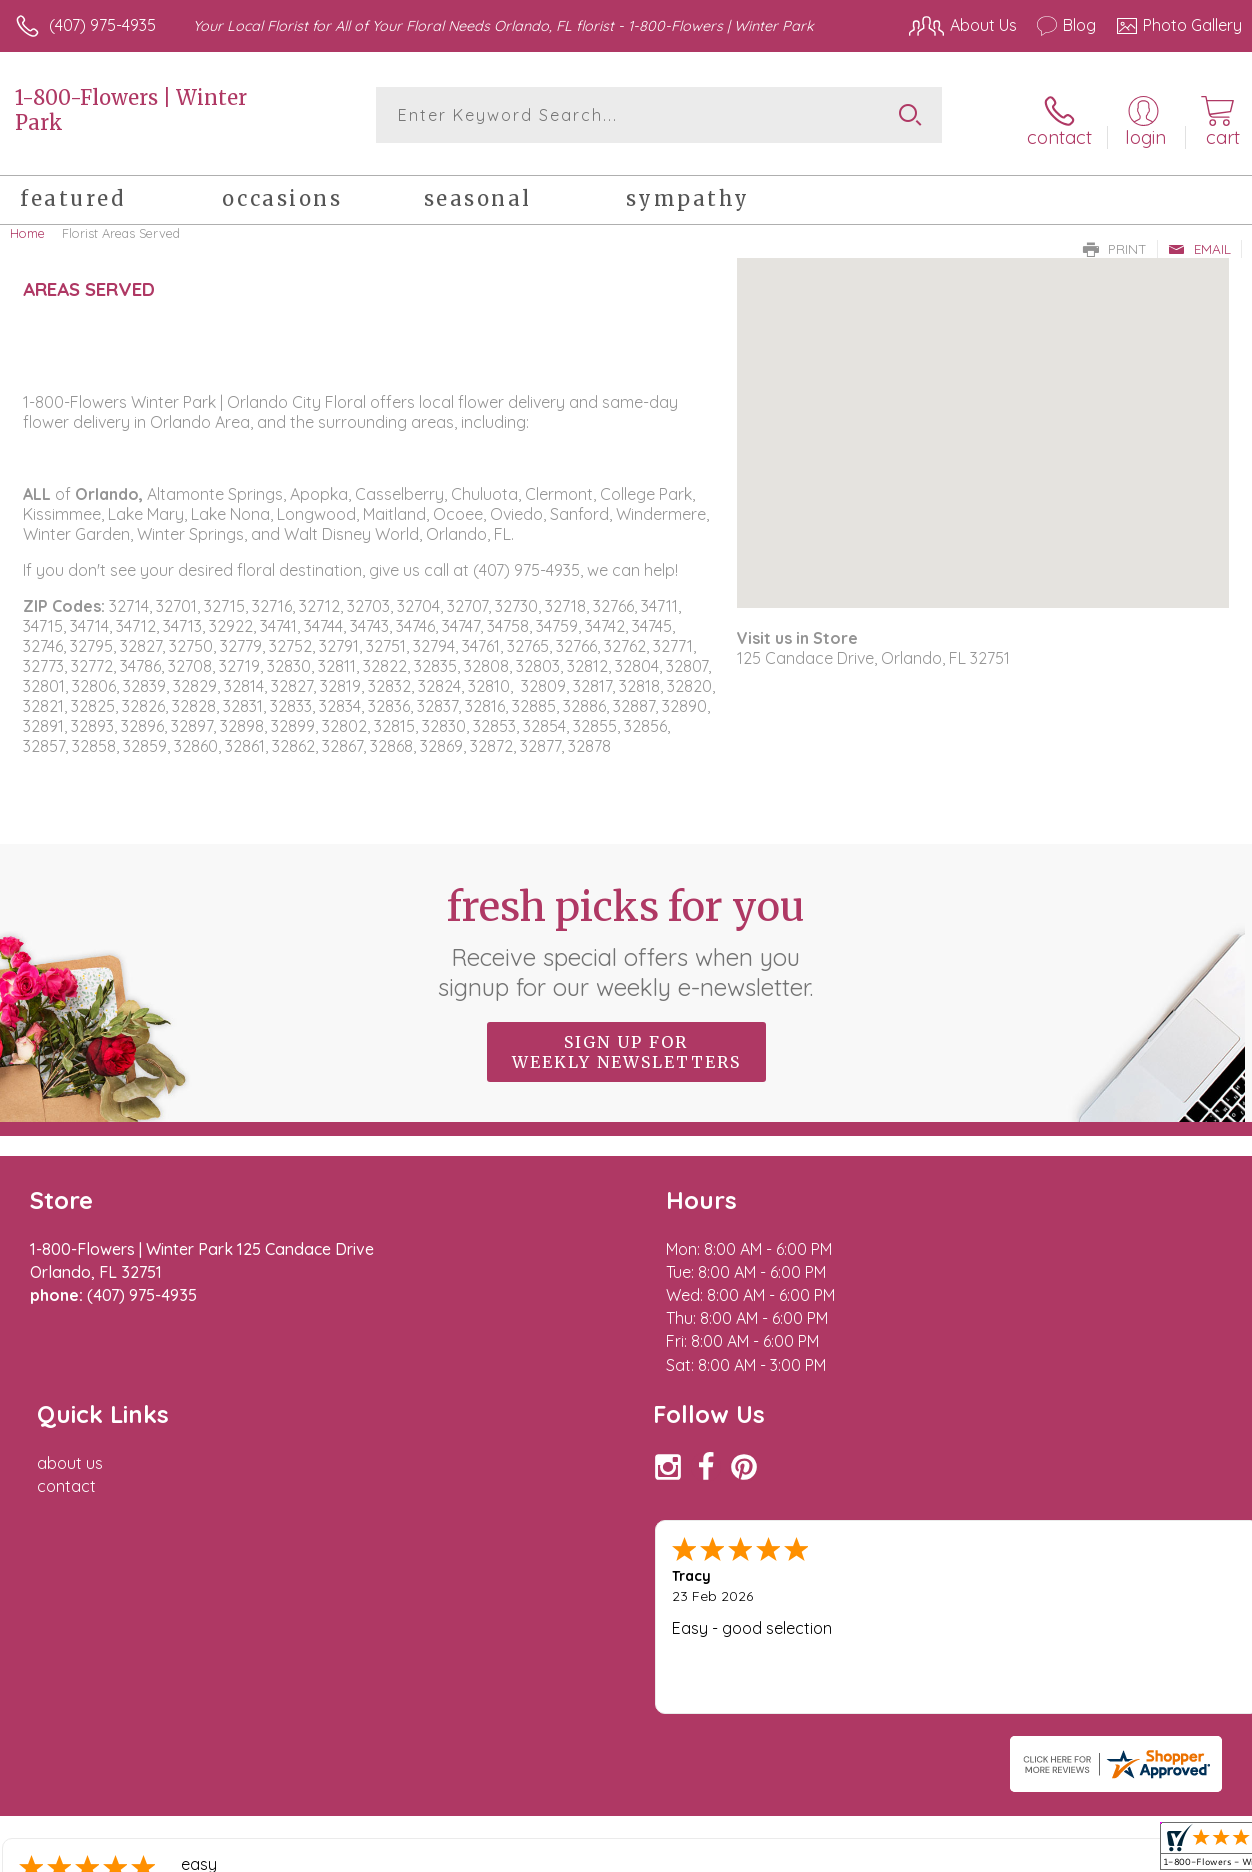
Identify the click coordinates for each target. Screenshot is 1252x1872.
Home (27, 225)
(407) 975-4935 (102, 25)
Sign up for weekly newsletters (626, 1045)
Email (1199, 241)
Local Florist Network (1045, 1831)
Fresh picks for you (626, 935)
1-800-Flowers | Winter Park (131, 110)
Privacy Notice (902, 1831)
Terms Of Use (784, 1831)
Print (1115, 241)
